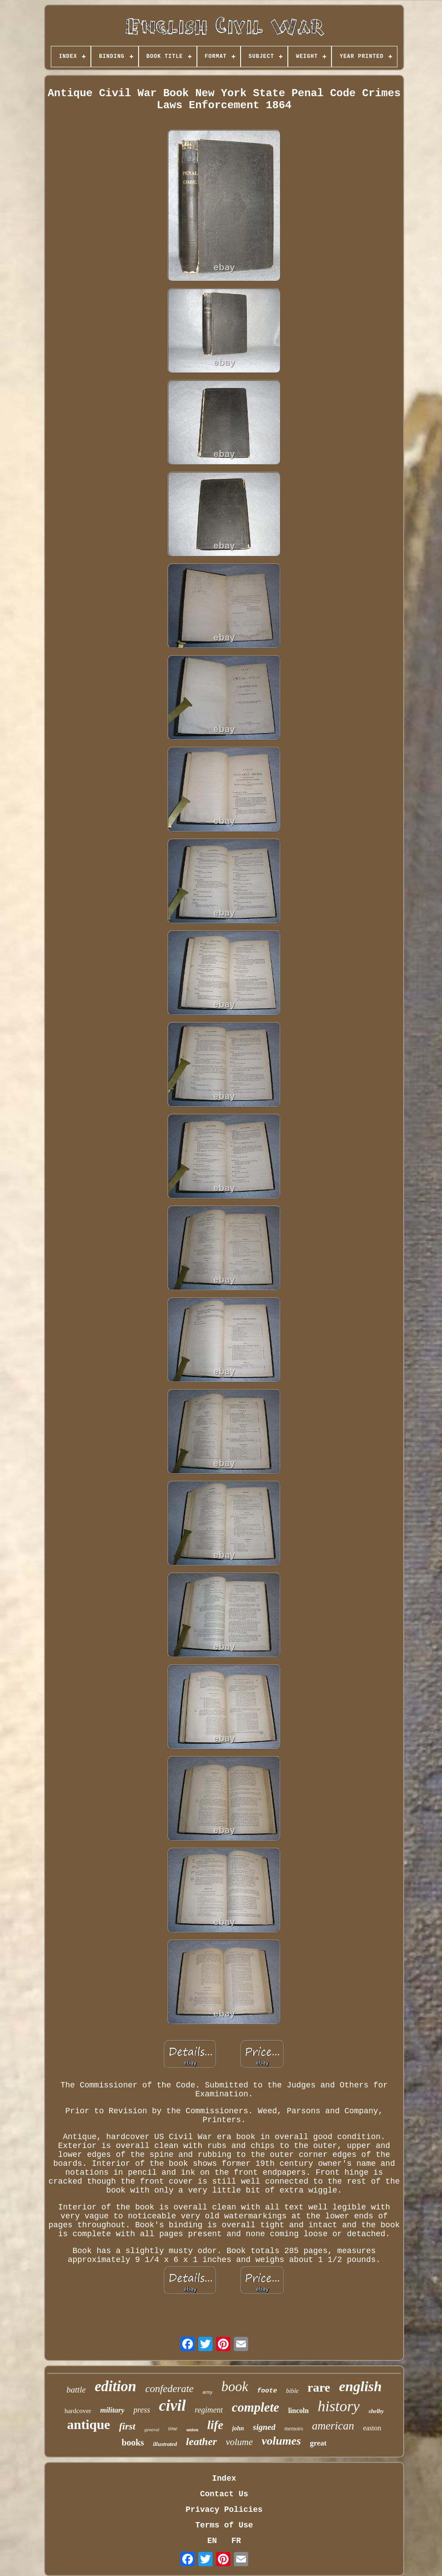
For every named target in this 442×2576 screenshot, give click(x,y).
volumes (281, 2440)
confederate (169, 2388)
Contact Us (224, 2494)
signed (264, 2427)
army (208, 2392)
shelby (376, 2411)
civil (172, 2405)
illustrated (165, 2444)
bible (292, 2391)
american (333, 2426)
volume (239, 2442)
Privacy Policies (224, 2509)
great (318, 2443)
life (215, 2425)
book (234, 2386)
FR (236, 2540)
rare (318, 2387)
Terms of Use (224, 2525)
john (238, 2428)
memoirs (293, 2428)
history (339, 2406)
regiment (209, 2409)
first (127, 2426)
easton (372, 2428)
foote (267, 2391)
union (192, 2429)
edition (115, 2386)
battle (76, 2389)
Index (224, 2478)
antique (88, 2424)
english (360, 2386)
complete (255, 2407)
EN (212, 2540)
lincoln (298, 2410)
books (133, 2442)
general (152, 2429)
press (141, 2409)
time (172, 2428)
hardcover (78, 2410)
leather (201, 2441)
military (112, 2410)
